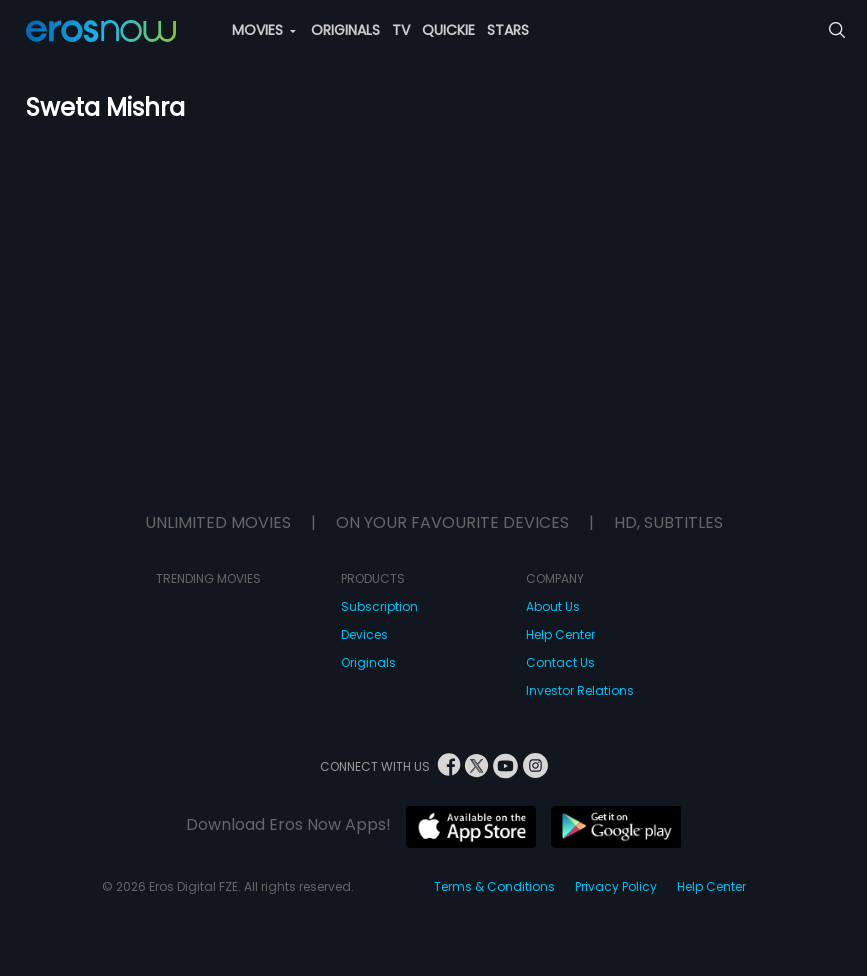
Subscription (379, 606)
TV (401, 30)
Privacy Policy (616, 886)
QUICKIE (448, 30)
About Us (553, 606)
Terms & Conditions (494, 886)
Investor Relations (580, 690)
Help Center (560, 634)
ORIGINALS (345, 30)
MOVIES (264, 30)
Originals (368, 662)
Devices (364, 634)
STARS (508, 30)
